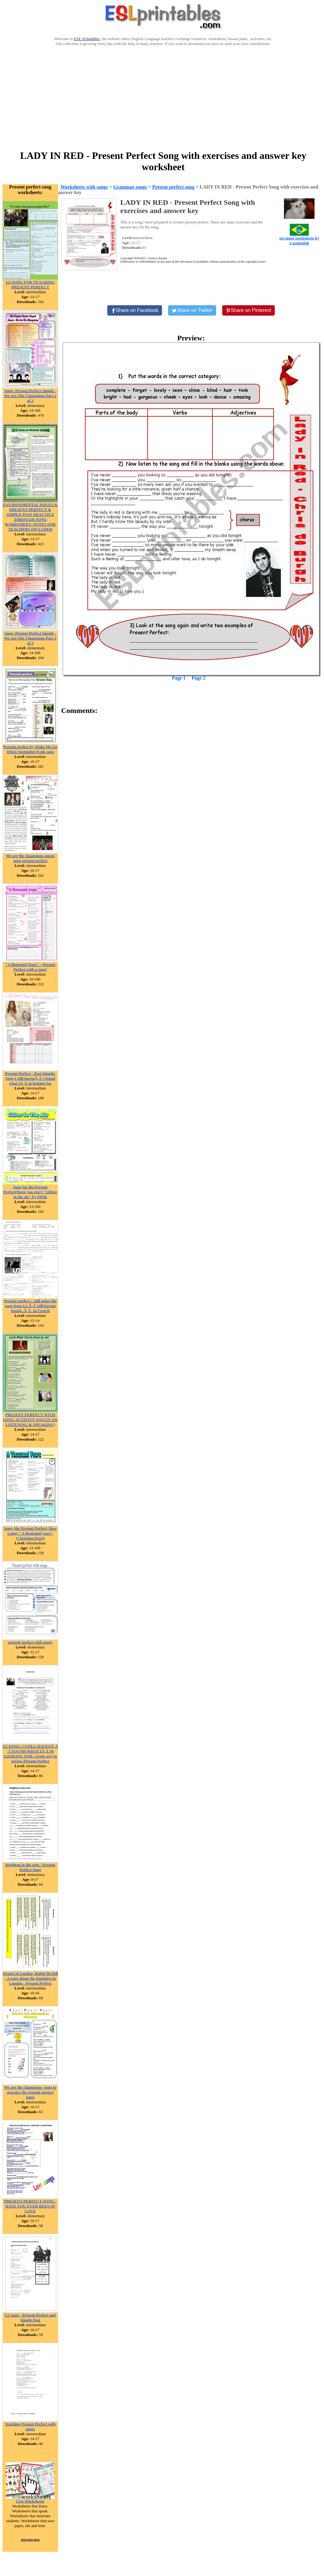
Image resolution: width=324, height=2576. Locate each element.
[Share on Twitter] (192, 310)
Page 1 (179, 678)
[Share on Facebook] (134, 310)
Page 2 (198, 678)
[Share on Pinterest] (248, 310)
